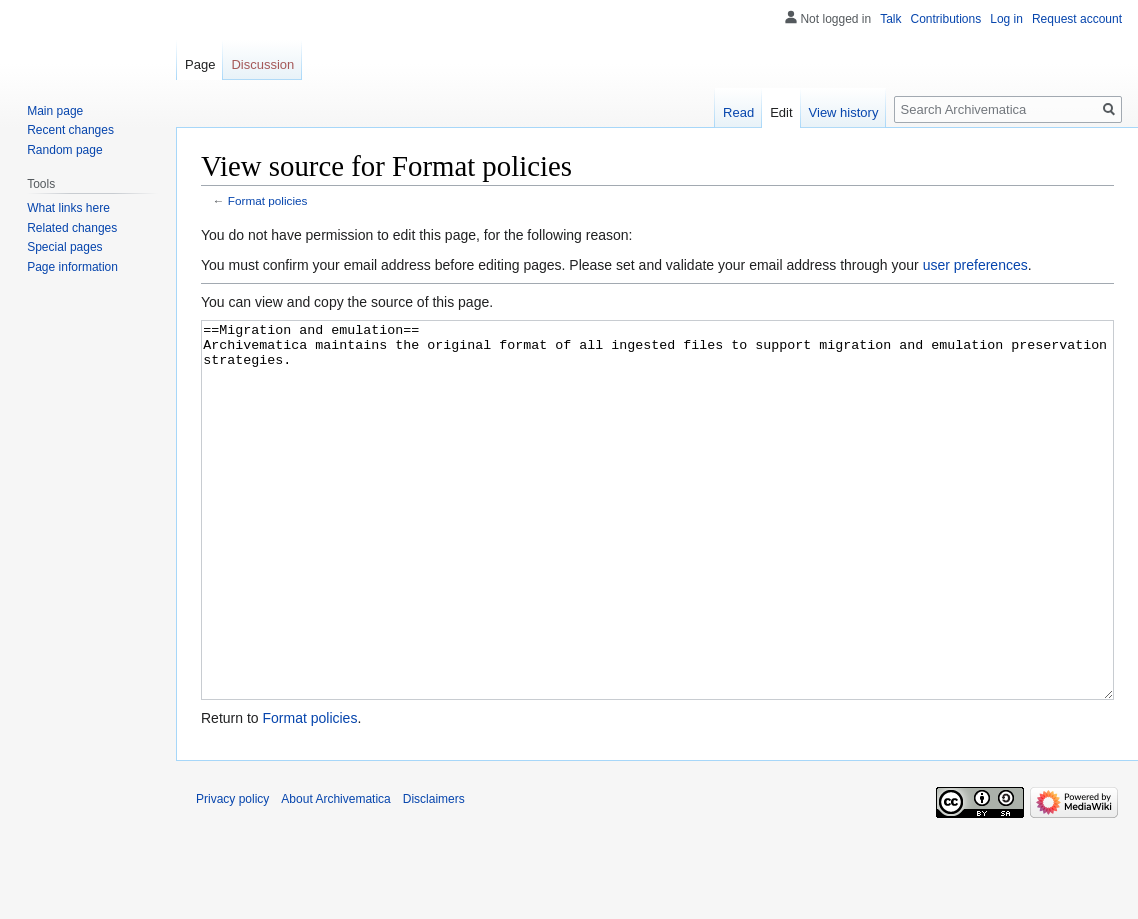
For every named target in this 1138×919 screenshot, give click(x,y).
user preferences (975, 265)
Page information (72, 267)
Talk (890, 19)
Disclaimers (434, 874)
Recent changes (70, 130)
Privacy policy (232, 874)
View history (844, 112)
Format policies (268, 200)
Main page (55, 111)
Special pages (64, 247)
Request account (1077, 19)
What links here (68, 208)
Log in (1006, 19)
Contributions (946, 19)
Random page (64, 150)
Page (200, 64)
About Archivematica (335, 874)
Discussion (262, 64)
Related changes (72, 228)
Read (738, 112)
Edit (781, 112)
